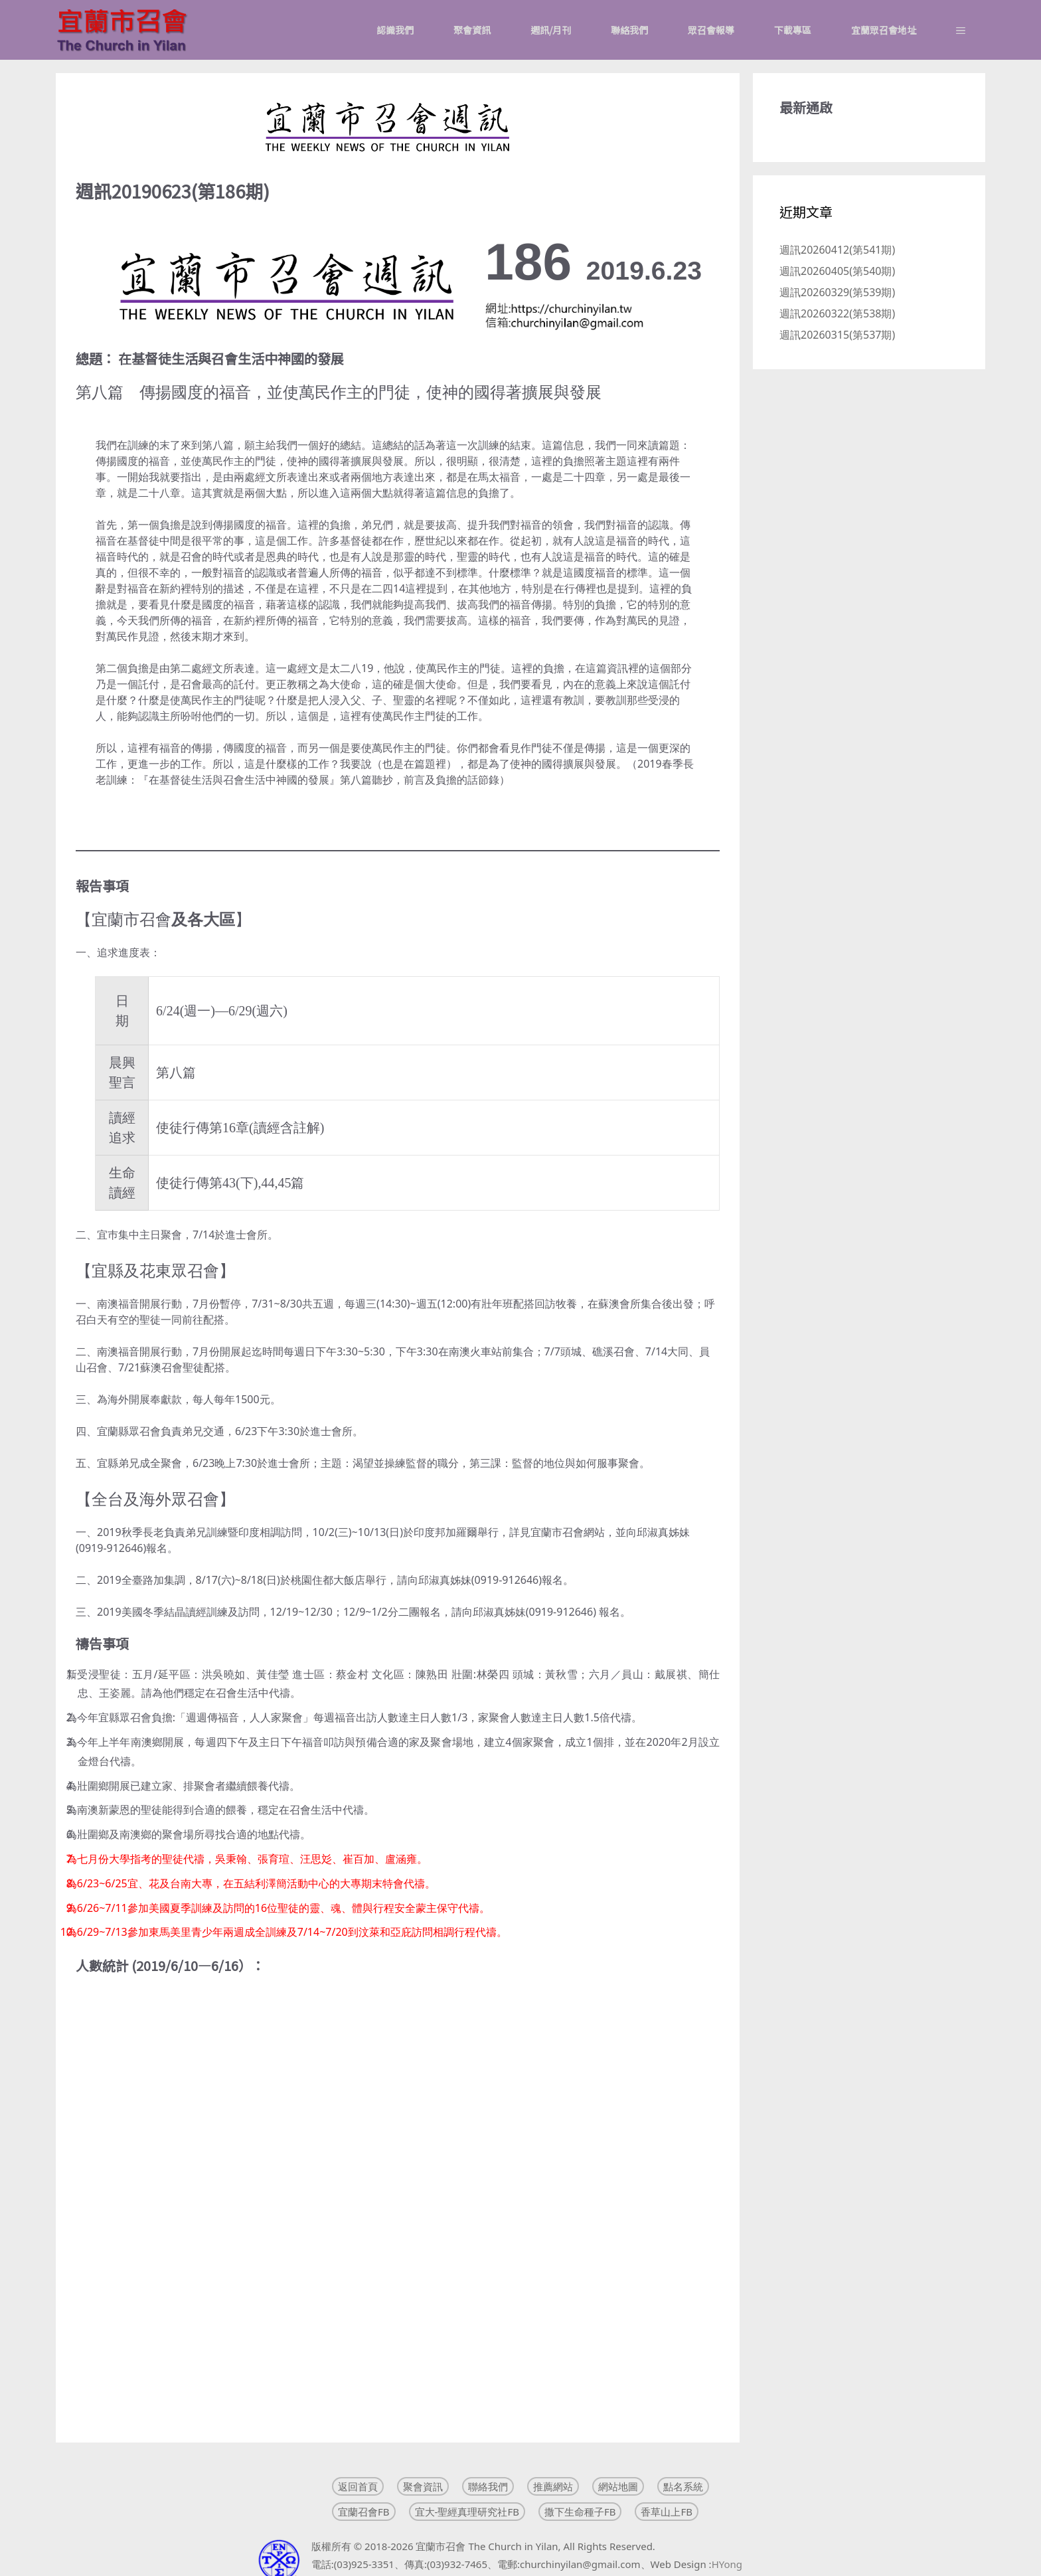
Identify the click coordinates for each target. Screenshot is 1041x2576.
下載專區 (792, 30)
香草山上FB (666, 2511)
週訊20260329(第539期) (837, 292)
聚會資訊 (472, 30)
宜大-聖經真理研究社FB (467, 2511)
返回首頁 (358, 2486)
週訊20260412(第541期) (837, 249)
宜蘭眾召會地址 (883, 30)
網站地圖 (618, 2486)
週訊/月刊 (550, 30)
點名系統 (683, 2486)
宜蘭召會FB (364, 2511)
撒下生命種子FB (580, 2511)
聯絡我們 (629, 30)
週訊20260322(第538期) (837, 313)
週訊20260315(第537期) (837, 334)
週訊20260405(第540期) (837, 271)
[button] (960, 30)
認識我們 (395, 30)
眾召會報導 (711, 30)
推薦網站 (553, 2486)
